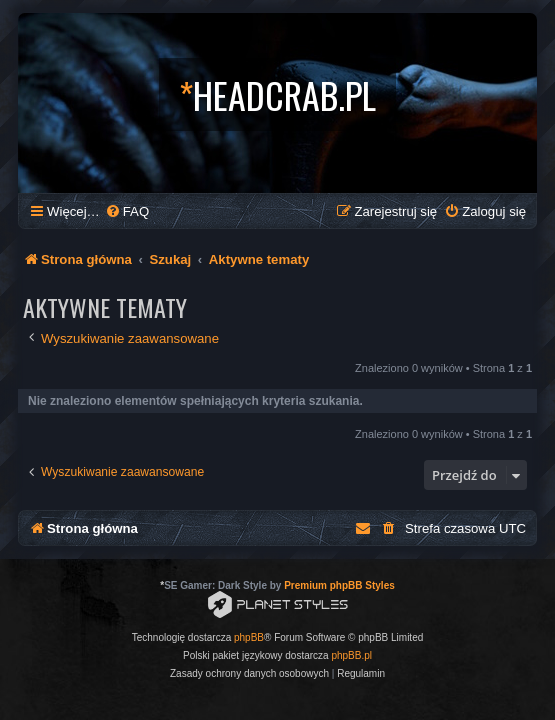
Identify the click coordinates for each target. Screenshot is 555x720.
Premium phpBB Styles (339, 585)
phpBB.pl (351, 655)
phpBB (249, 637)
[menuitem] (127, 211)
